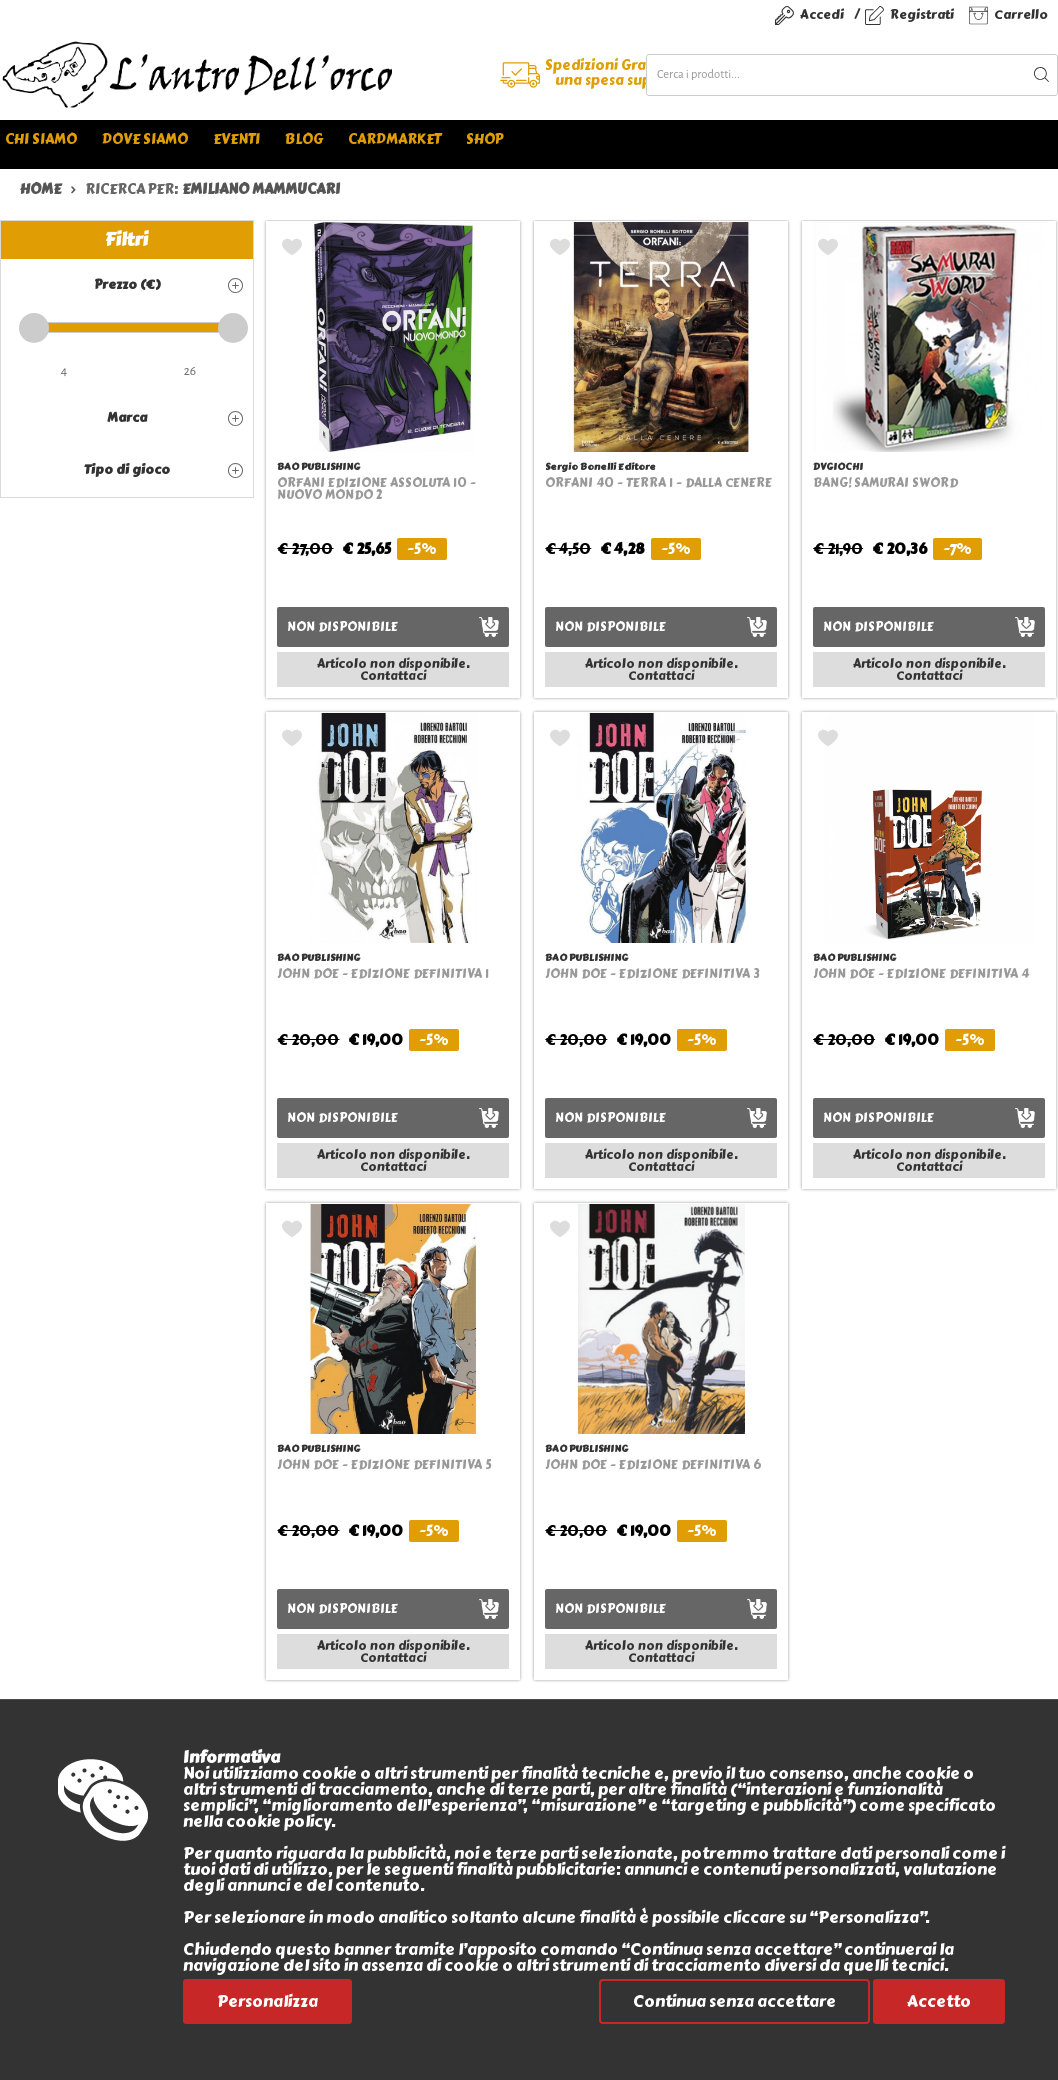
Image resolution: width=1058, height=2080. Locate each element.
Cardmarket (394, 139)
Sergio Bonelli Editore (600, 466)
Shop (484, 139)
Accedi (822, 14)
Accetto (939, 2001)
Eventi (236, 139)
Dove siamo (145, 139)
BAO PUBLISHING (318, 466)
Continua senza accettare (734, 2001)
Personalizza (267, 2001)
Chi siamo (41, 139)
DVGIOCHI (838, 466)
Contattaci (393, 676)
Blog (304, 139)
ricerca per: (212, 189)
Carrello (1021, 14)
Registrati (922, 14)
